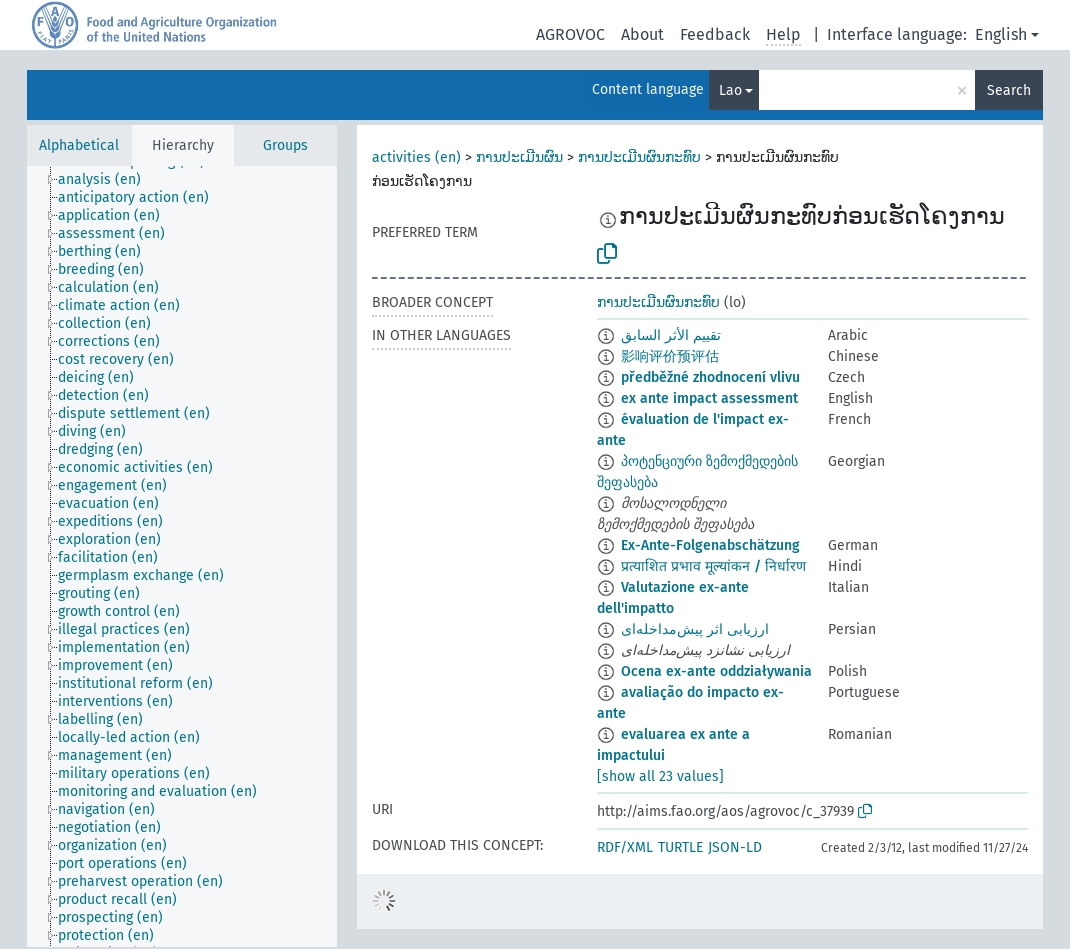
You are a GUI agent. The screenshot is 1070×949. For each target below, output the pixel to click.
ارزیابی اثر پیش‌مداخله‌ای (695, 629)
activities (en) (416, 157)
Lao (730, 90)
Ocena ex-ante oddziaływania (716, 671)
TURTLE (680, 847)
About (642, 34)
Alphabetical (79, 145)
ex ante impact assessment (709, 398)
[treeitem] (108, 180)
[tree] (182, 556)
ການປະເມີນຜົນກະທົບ (639, 157)
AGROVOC (570, 34)
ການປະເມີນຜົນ (519, 157)
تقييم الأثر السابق (671, 335)
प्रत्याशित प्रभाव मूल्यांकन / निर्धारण (713, 566)
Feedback (715, 34)
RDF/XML (625, 847)
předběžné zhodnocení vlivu (710, 377)
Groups (285, 145)
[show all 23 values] (660, 776)
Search (1009, 90)
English (1001, 34)
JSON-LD (735, 847)
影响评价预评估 (670, 356)
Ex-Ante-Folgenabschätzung (710, 545)
